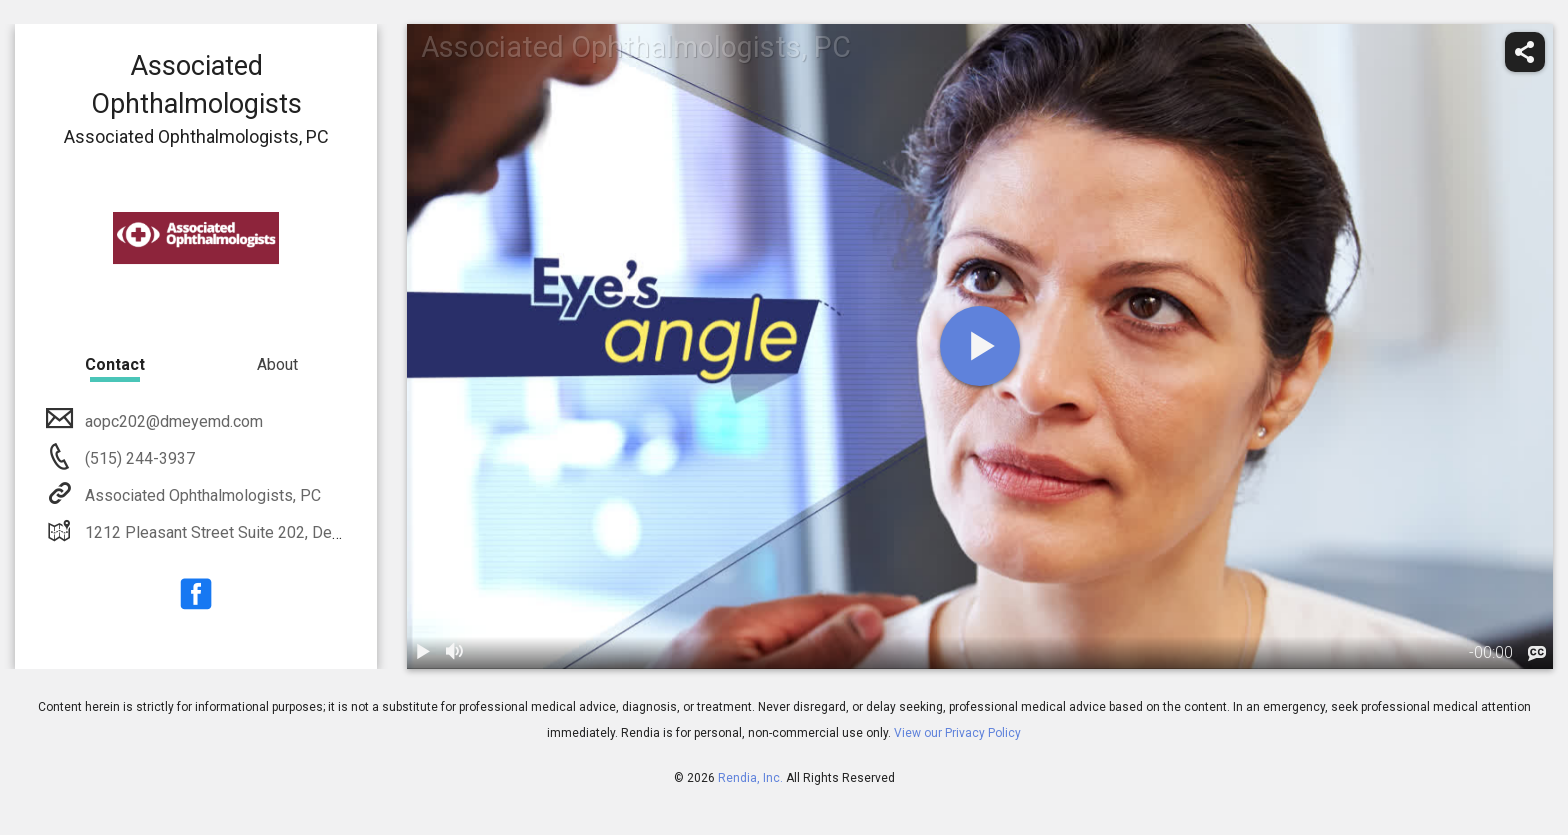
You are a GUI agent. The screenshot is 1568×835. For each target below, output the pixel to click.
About (277, 364)
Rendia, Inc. (750, 778)
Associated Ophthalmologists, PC (201, 495)
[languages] (1537, 654)
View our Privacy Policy (957, 733)
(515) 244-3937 (138, 458)
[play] (980, 346)
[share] (1525, 52)
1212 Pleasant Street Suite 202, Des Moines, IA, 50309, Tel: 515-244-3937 (345, 532)
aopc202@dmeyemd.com (172, 421)
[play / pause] (423, 653)
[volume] (455, 653)
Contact (115, 364)
